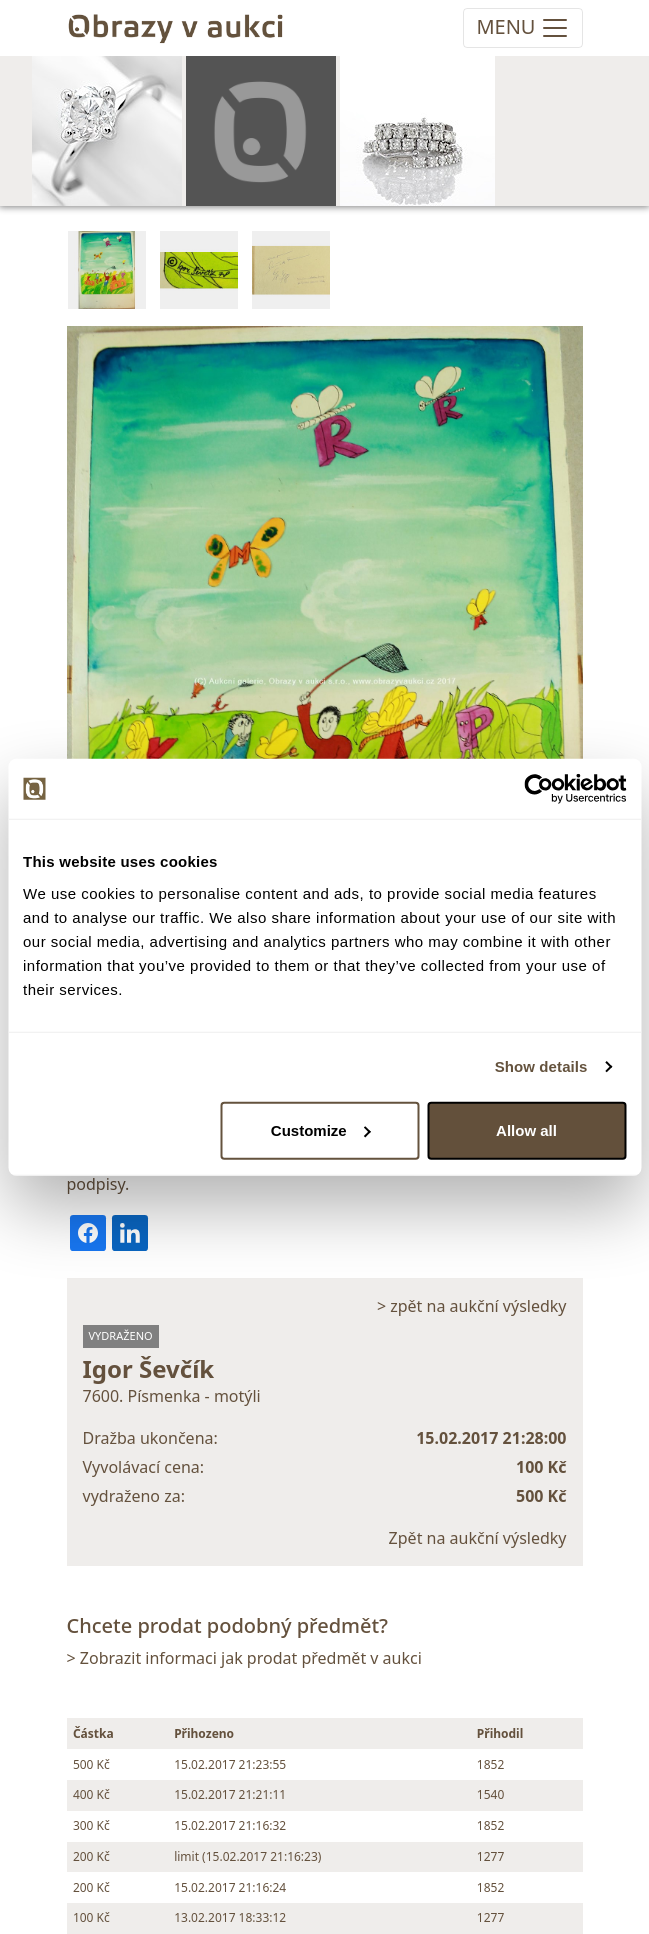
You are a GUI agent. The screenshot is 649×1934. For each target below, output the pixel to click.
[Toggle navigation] (522, 28)
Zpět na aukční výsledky (478, 1538)
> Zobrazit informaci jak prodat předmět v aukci (244, 1658)
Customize (321, 1129)
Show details (541, 1066)
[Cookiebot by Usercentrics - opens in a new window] (538, 789)
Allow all (526, 1129)
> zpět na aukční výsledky (472, 1306)
